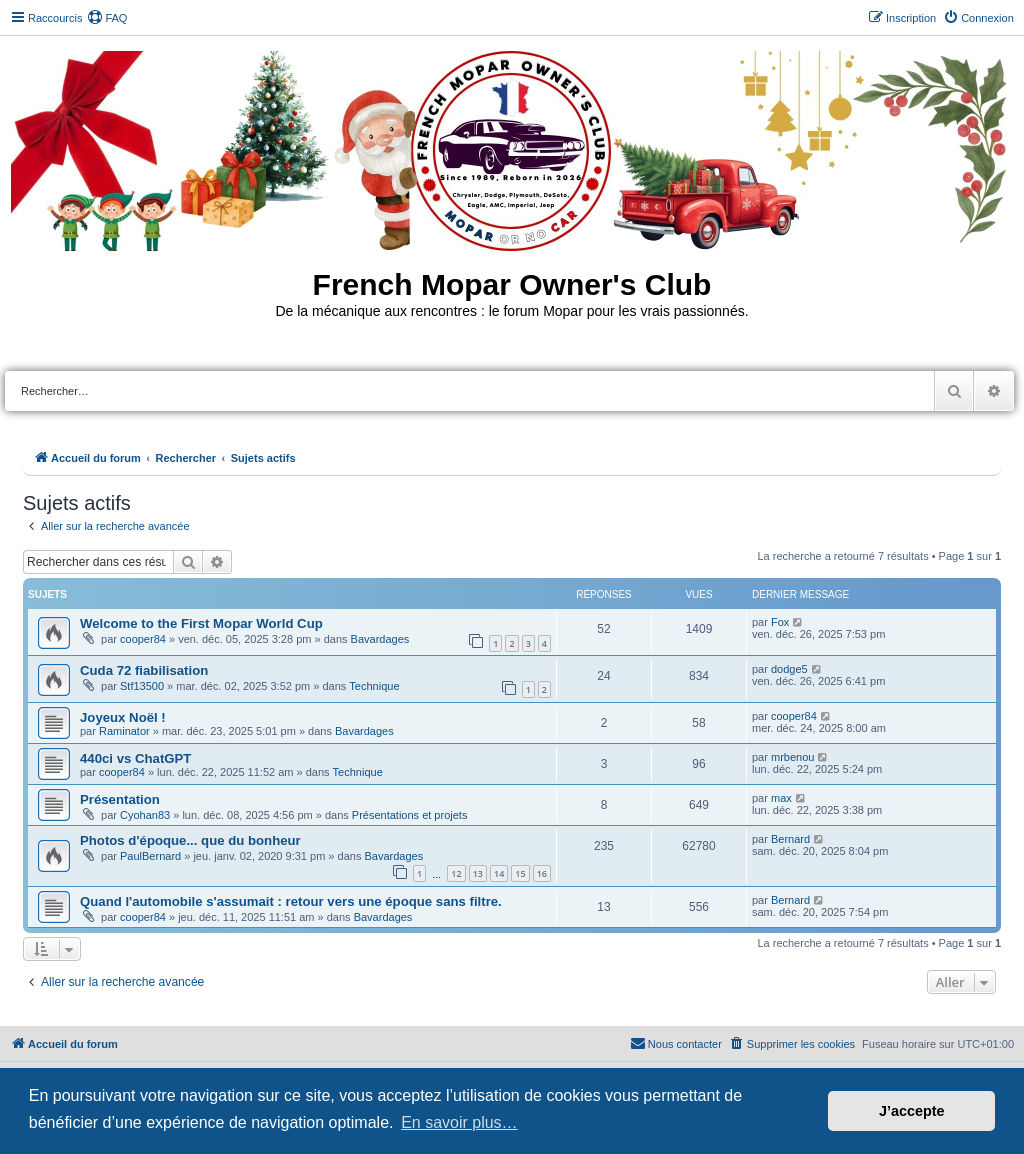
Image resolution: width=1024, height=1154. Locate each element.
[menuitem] (107, 18)
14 (499, 873)
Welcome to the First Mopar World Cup (201, 623)
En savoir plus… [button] (459, 1122)
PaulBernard (150, 856)
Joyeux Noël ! (123, 717)
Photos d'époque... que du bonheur (190, 840)
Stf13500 (142, 686)
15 (520, 873)
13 (478, 873)
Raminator (124, 731)
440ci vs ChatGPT (135, 758)
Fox (780, 622)
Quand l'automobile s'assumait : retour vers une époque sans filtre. (291, 901)
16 (542, 873)
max (781, 798)
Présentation (120, 799)
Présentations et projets (410, 815)
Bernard (790, 839)
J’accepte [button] (912, 1111)
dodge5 (789, 669)
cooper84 (143, 639)
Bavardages (380, 639)
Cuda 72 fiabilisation (144, 670)
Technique (374, 686)
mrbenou (792, 757)
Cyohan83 (145, 815)
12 (456, 873)
